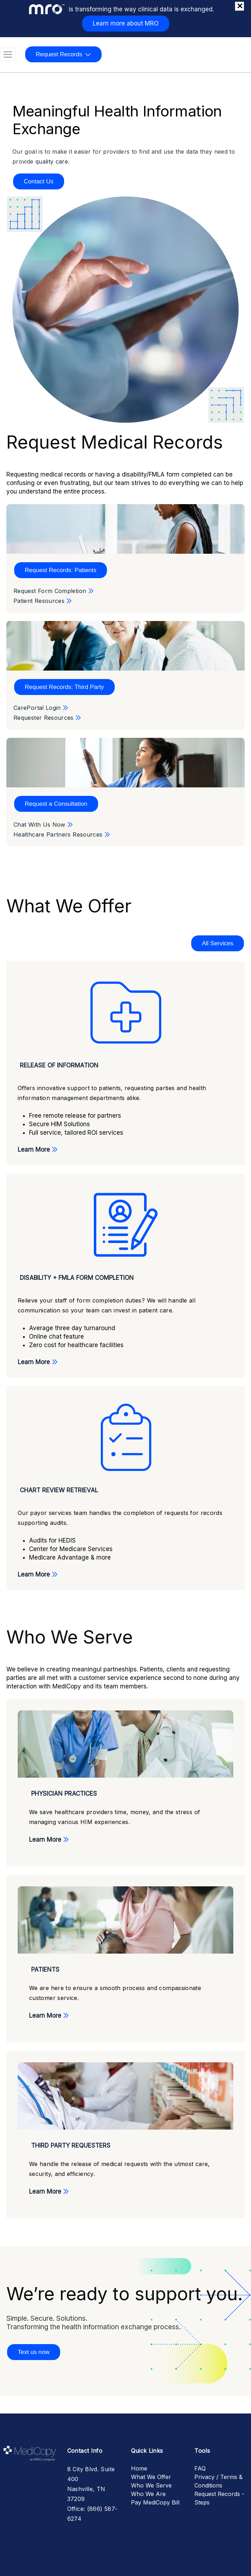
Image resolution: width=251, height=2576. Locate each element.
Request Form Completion (54, 590)
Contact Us (38, 181)
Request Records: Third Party (64, 687)
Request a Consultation (56, 803)
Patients (45, 1969)
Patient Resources (43, 600)
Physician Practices (64, 1793)
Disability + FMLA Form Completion (77, 1277)
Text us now (34, 2352)
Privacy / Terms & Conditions (218, 2481)
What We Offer (151, 2476)
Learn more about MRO (126, 23)
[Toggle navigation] (8, 54)
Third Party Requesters (70, 2145)
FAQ (200, 2468)
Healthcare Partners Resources (63, 834)
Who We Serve (151, 2485)
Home (139, 2468)
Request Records (59, 54)
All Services (217, 943)
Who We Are (148, 2493)
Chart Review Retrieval (59, 1490)
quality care (51, 161)
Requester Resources (48, 717)
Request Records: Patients (60, 570)
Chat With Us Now (44, 824)
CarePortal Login (42, 707)
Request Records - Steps (219, 2498)
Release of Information (59, 1065)
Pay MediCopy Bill (155, 2502)
